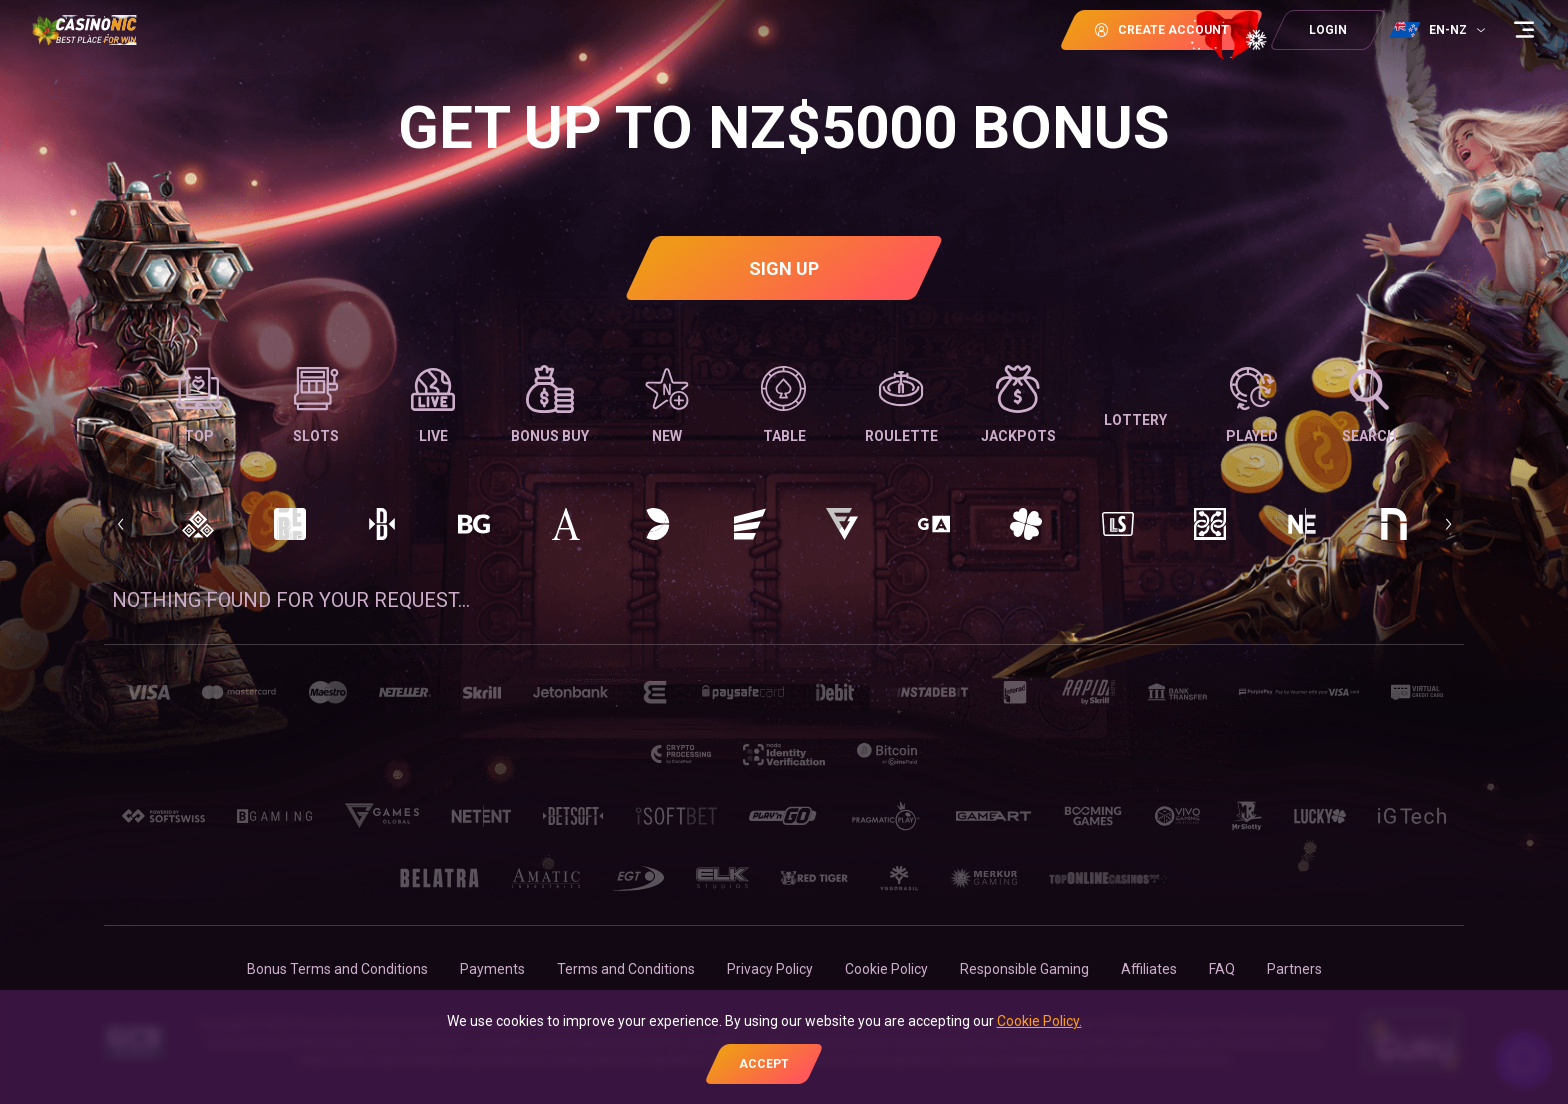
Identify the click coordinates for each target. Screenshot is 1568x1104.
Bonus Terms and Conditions (337, 969)
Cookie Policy (886, 969)
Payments (492, 969)
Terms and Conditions (626, 969)
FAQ (1222, 969)
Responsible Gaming (1024, 969)
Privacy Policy (770, 969)
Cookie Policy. (1039, 1021)
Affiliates (1149, 969)
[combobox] (1440, 30)
